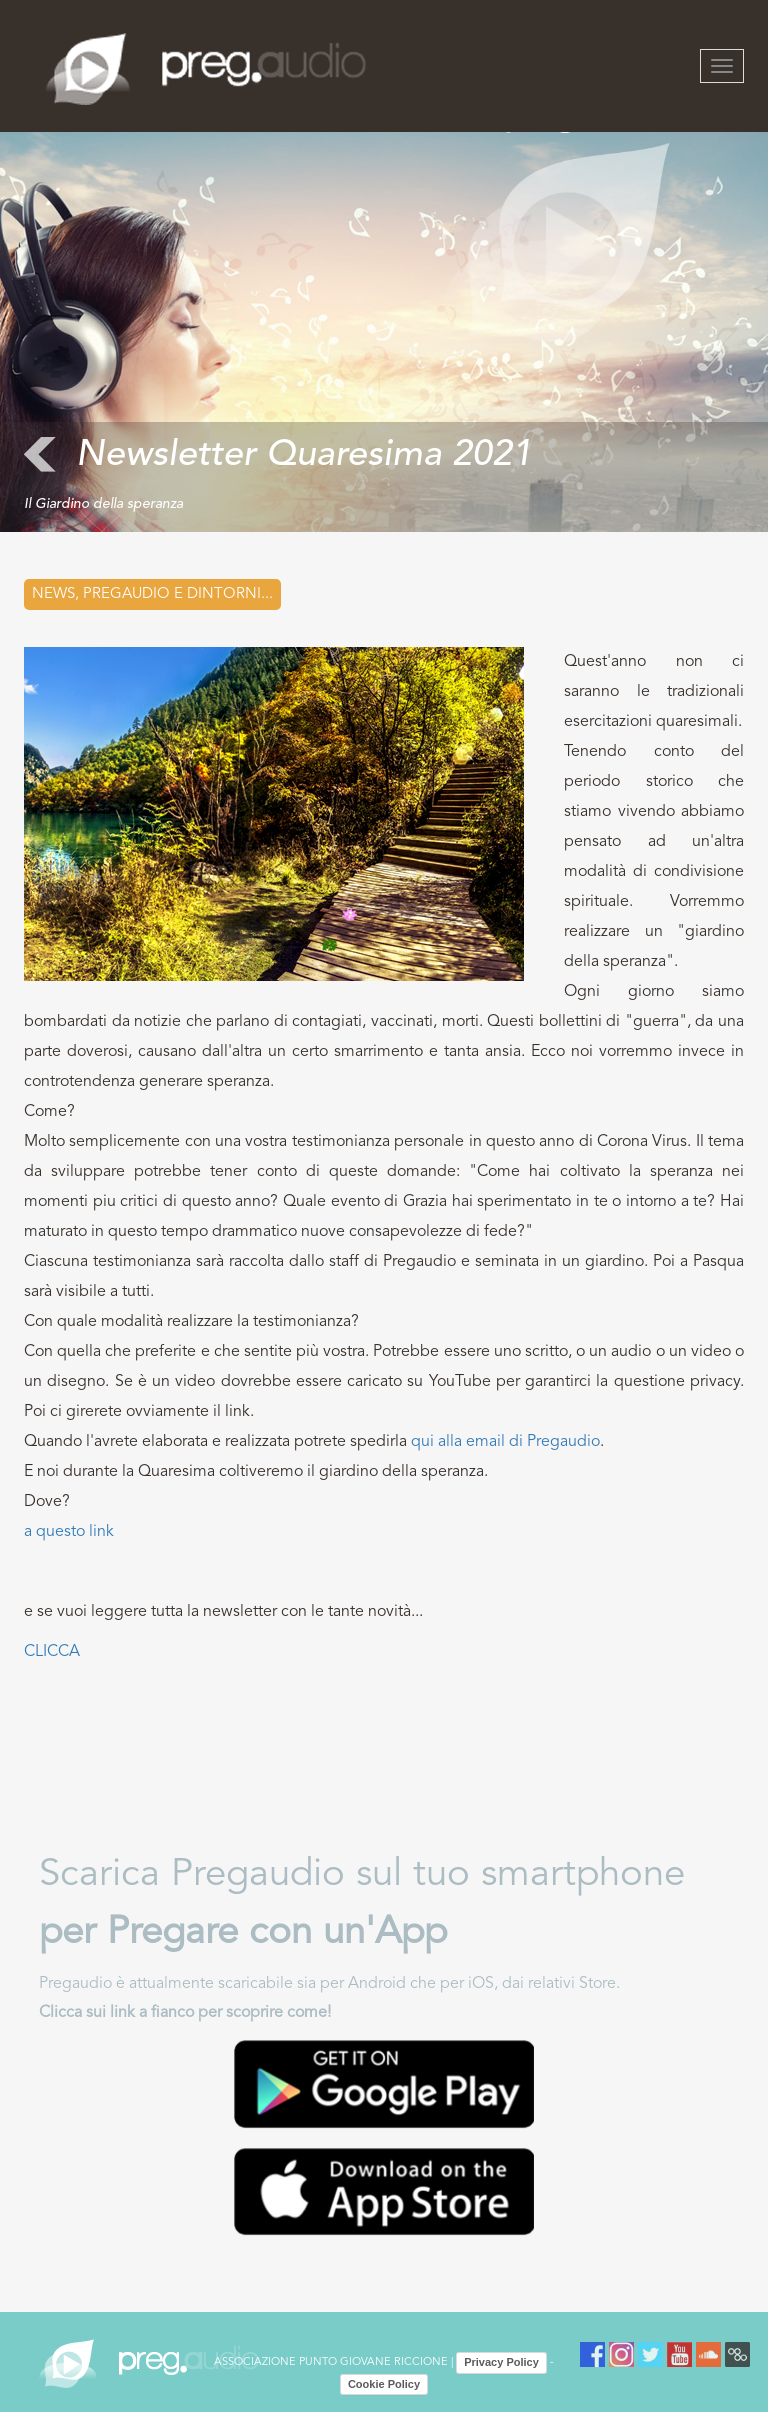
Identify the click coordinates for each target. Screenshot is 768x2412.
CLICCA (52, 1652)
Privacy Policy (501, 2362)
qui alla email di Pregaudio (505, 1442)
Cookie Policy (384, 2384)
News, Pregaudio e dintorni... (152, 594)
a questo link (69, 1532)
